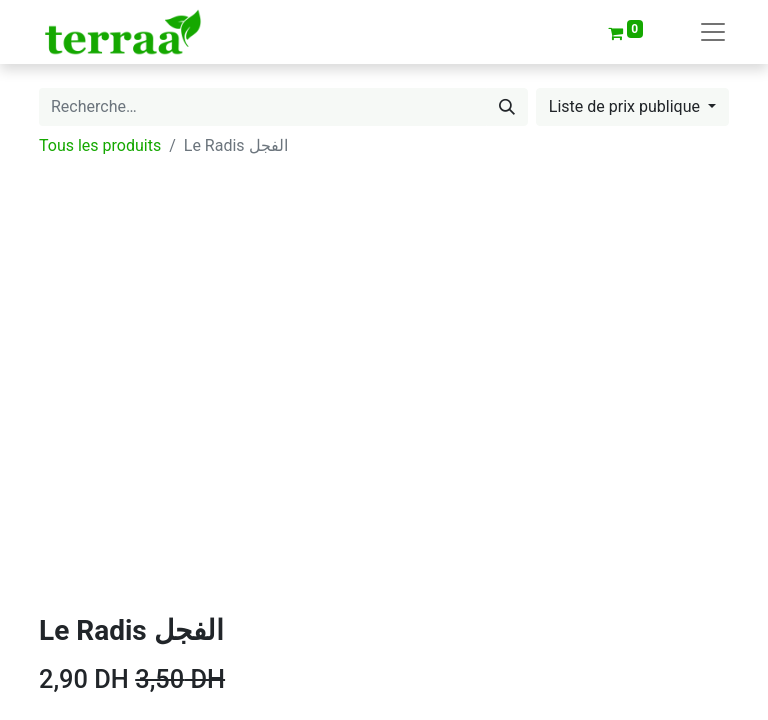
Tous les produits (100, 145)
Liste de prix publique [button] (626, 106)
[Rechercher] (507, 107)
